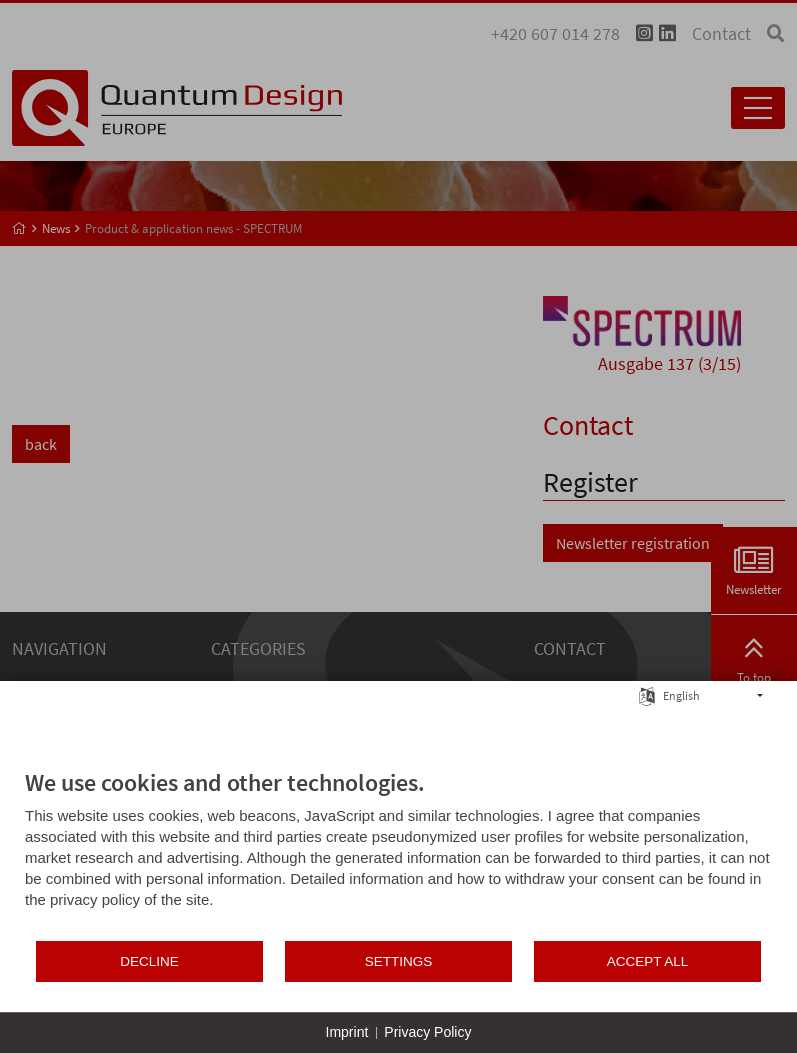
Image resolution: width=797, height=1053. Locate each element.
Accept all (648, 961)
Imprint (347, 1032)
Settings (399, 961)
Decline (149, 961)
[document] (398, 853)
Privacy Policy (427, 1032)
